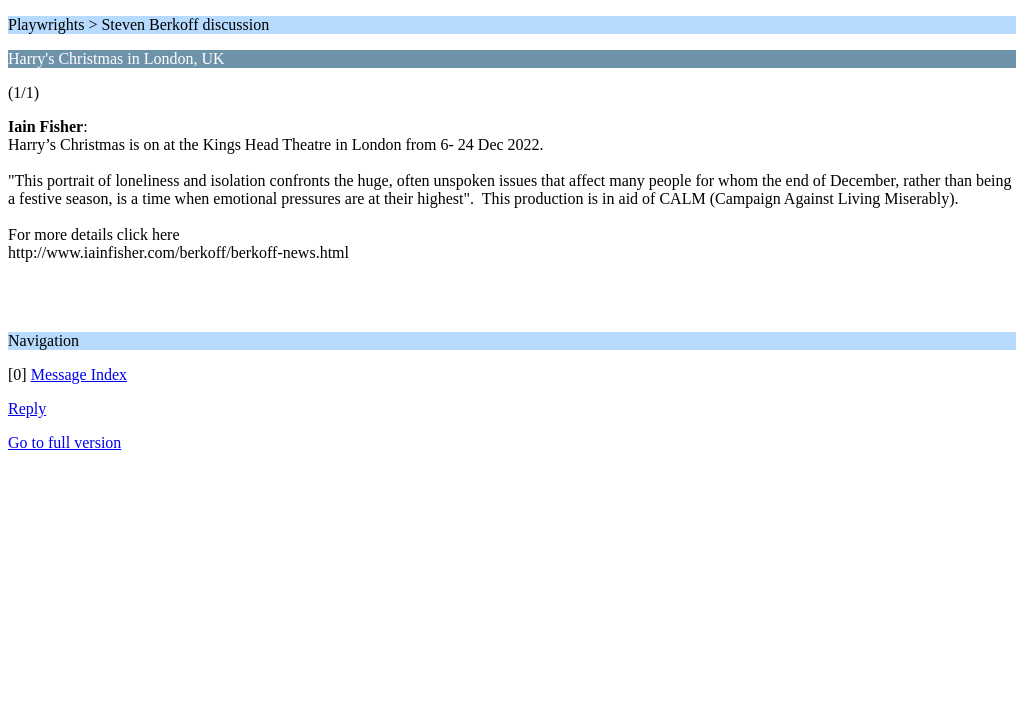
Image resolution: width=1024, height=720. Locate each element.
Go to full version (64, 442)
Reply (27, 408)
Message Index (79, 374)
